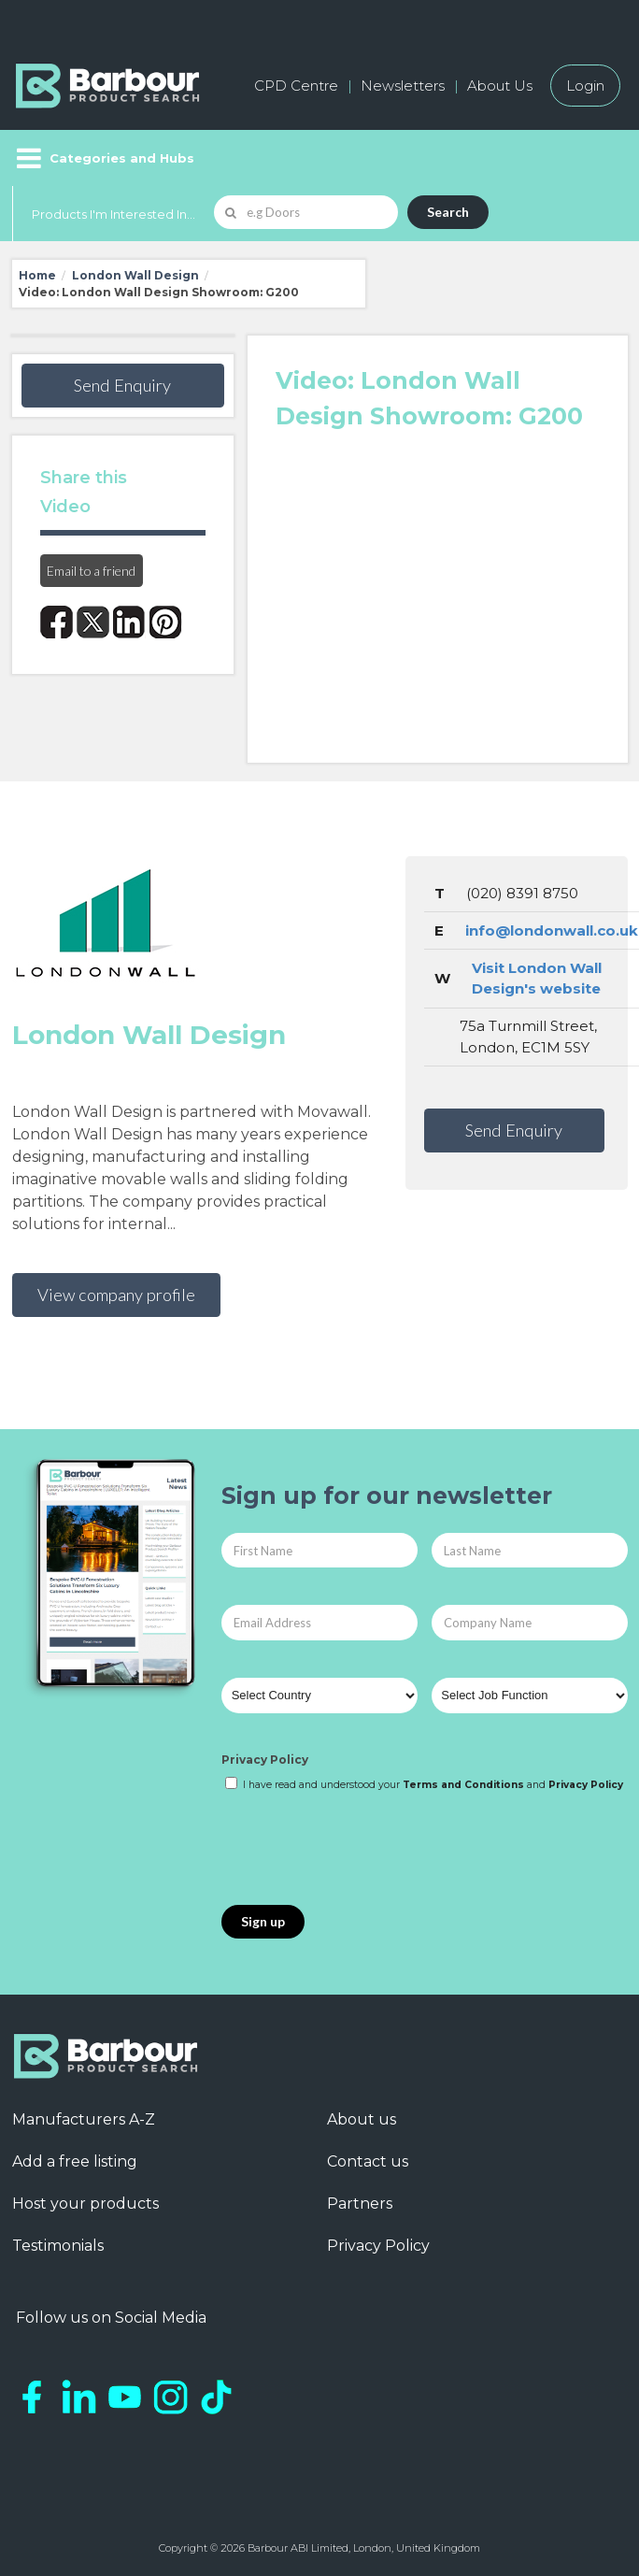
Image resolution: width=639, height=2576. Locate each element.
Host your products (85, 2203)
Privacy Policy (264, 1760)
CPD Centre (296, 85)
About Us (499, 85)
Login (585, 85)
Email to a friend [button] (91, 571)
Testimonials (58, 2245)
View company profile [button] (116, 1294)
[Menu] (103, 158)
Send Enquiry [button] (122, 385)
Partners (359, 2203)
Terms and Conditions (463, 1785)
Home (37, 275)
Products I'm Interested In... (113, 214)
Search (448, 212)
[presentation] (363, 1849)
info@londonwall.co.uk (551, 930)
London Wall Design (135, 275)
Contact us (367, 2161)
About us (361, 2119)
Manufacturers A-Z (83, 2119)
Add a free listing (74, 2161)
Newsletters (403, 85)
